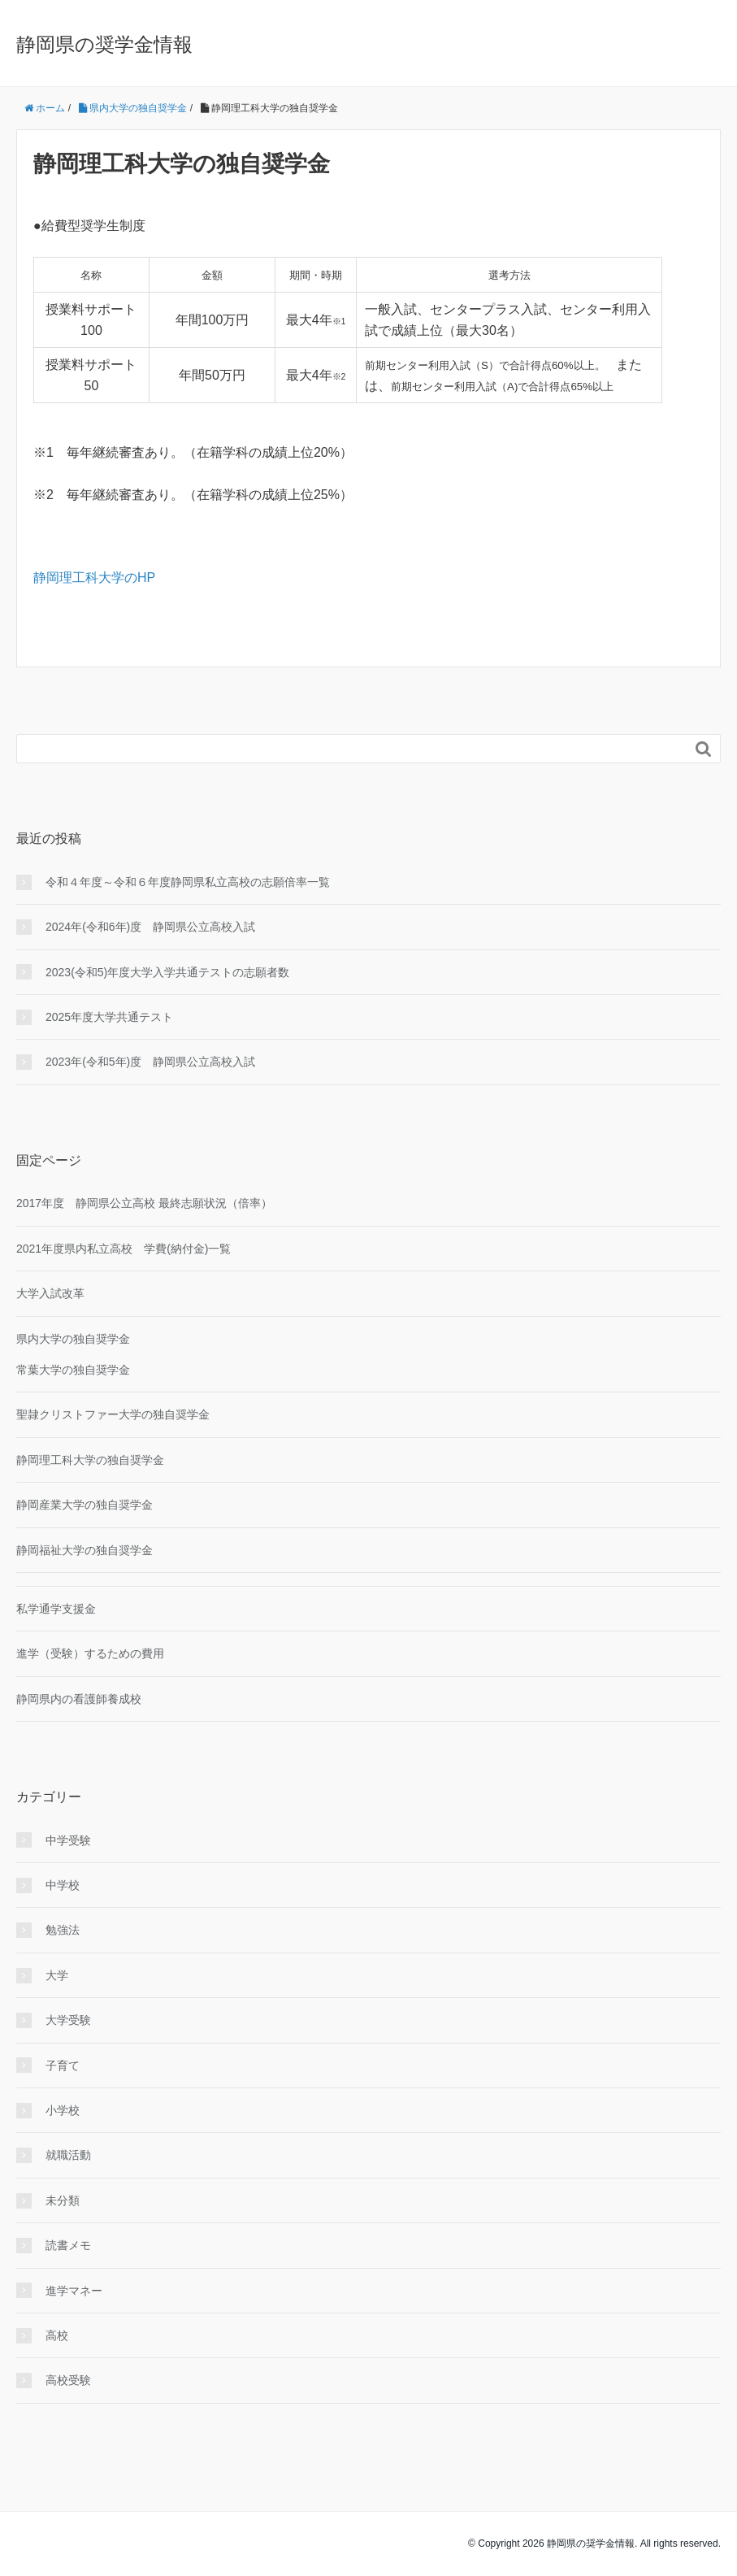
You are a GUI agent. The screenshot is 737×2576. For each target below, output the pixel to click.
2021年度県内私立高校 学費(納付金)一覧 (123, 1248)
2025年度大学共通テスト (109, 1016)
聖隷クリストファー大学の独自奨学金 (113, 1414)
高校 (57, 2335)
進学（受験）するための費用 (90, 1653)
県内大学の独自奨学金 (73, 1338)
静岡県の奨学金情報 (104, 44)
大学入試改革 (50, 1293)
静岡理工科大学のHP (94, 577)
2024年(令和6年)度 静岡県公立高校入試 (150, 926)
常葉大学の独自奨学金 (73, 1369)
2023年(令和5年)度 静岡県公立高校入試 (150, 1061)
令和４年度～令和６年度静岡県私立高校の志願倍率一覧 (188, 881)
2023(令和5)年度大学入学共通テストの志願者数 (167, 972)
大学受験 (68, 2019)
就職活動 (68, 2154)
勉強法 (63, 1929)
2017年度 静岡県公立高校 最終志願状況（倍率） (144, 1203)
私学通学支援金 (56, 1608)
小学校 (63, 2110)
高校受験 (68, 2380)
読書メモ (68, 2245)
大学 (57, 1975)
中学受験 (68, 1840)
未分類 (63, 2200)
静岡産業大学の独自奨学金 (84, 1504)
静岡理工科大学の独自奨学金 (90, 1459)
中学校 (63, 1885)
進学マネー (74, 2290)
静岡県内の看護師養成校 (78, 1698)
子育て (63, 2065)
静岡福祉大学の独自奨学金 (84, 1550)
